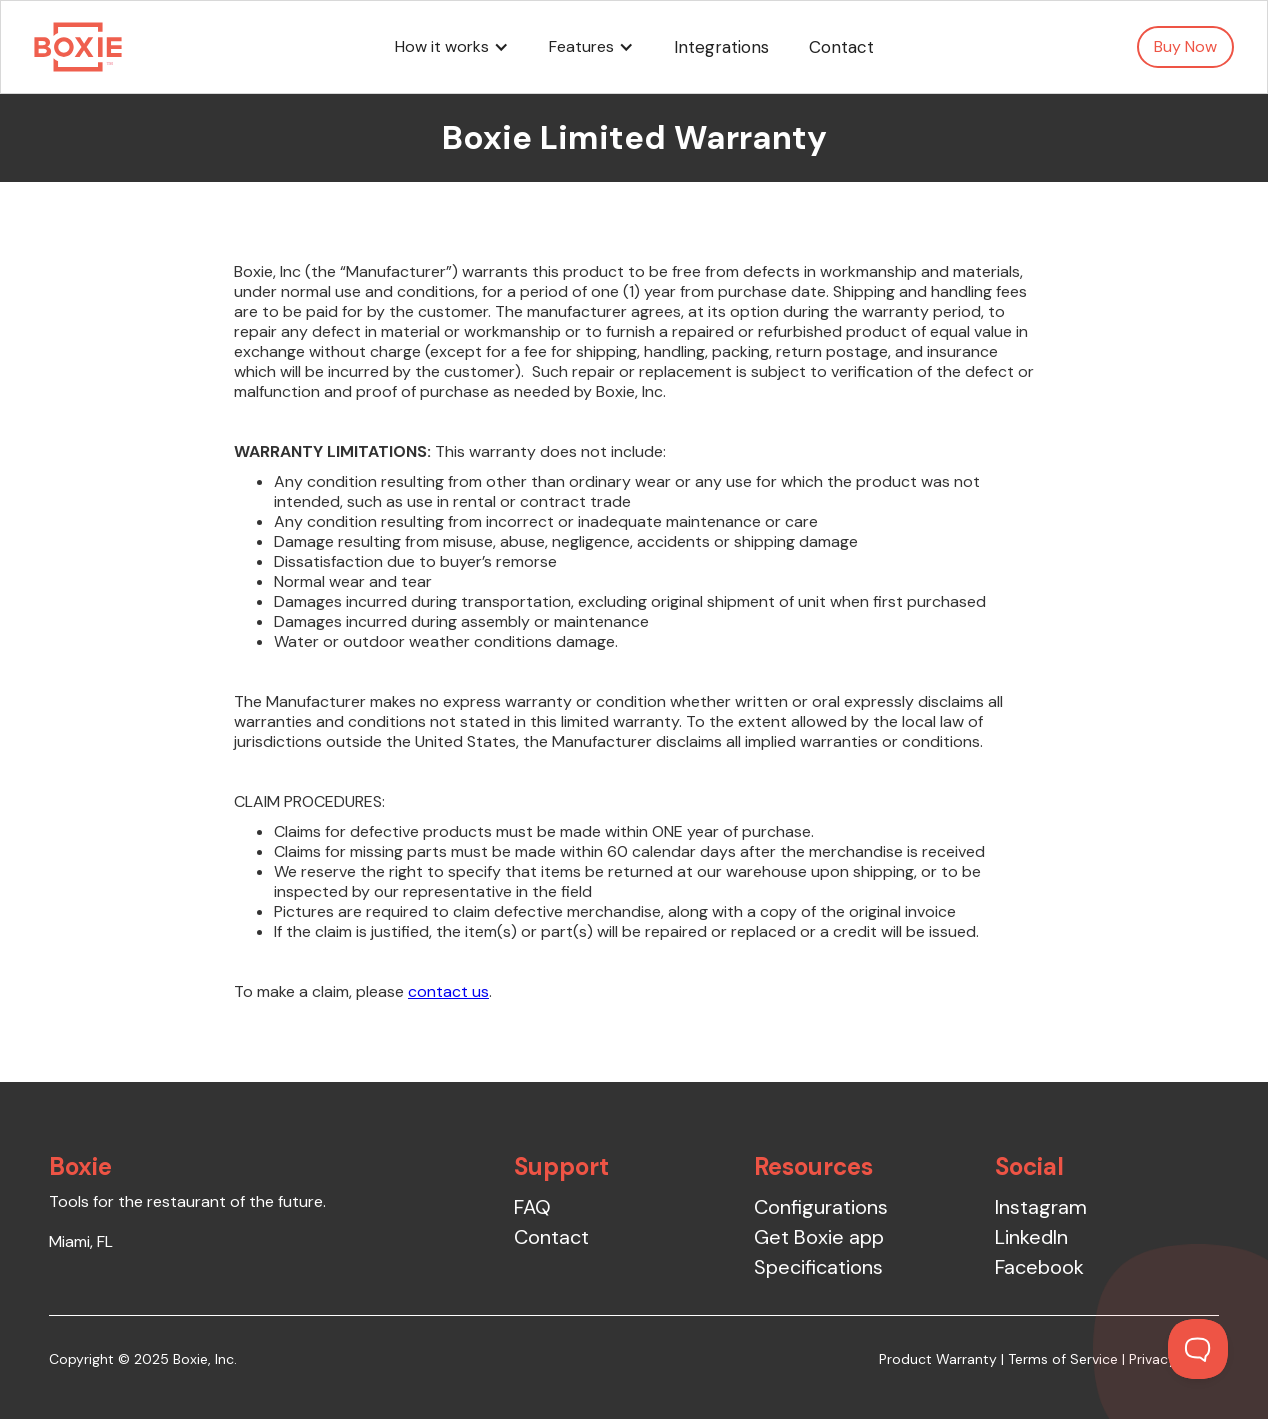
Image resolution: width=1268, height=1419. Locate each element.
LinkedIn (1031, 1237)
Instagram (1041, 1207)
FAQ (532, 1207)
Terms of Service (1063, 1359)
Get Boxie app (819, 1237)
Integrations (721, 47)
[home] (78, 47)
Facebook (1039, 1267)
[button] (452, 47)
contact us (448, 991)
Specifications (818, 1267)
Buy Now (1185, 46)
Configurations (821, 1207)
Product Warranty (938, 1359)
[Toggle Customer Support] (1198, 1349)
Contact (841, 47)
